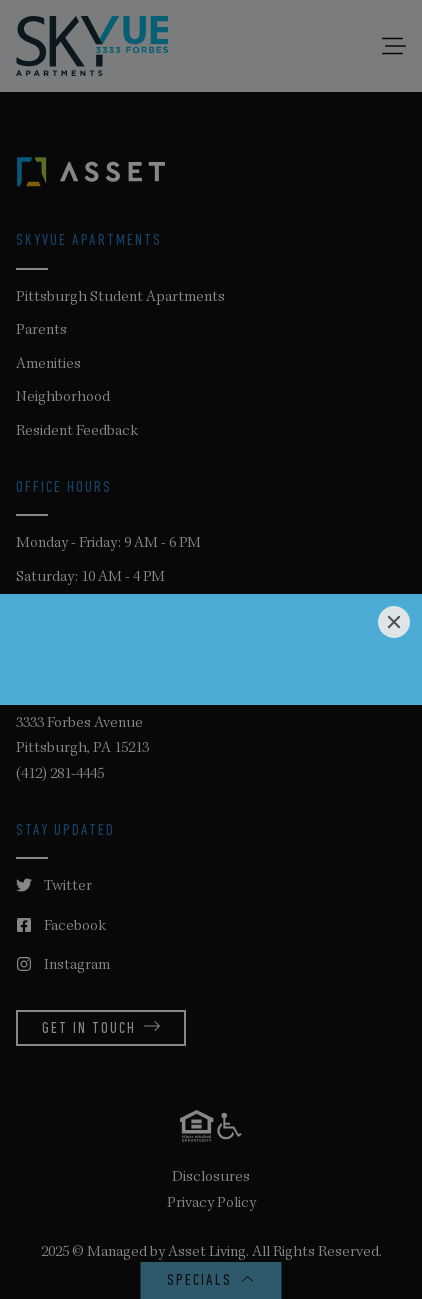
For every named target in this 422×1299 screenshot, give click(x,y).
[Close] (394, 622)
